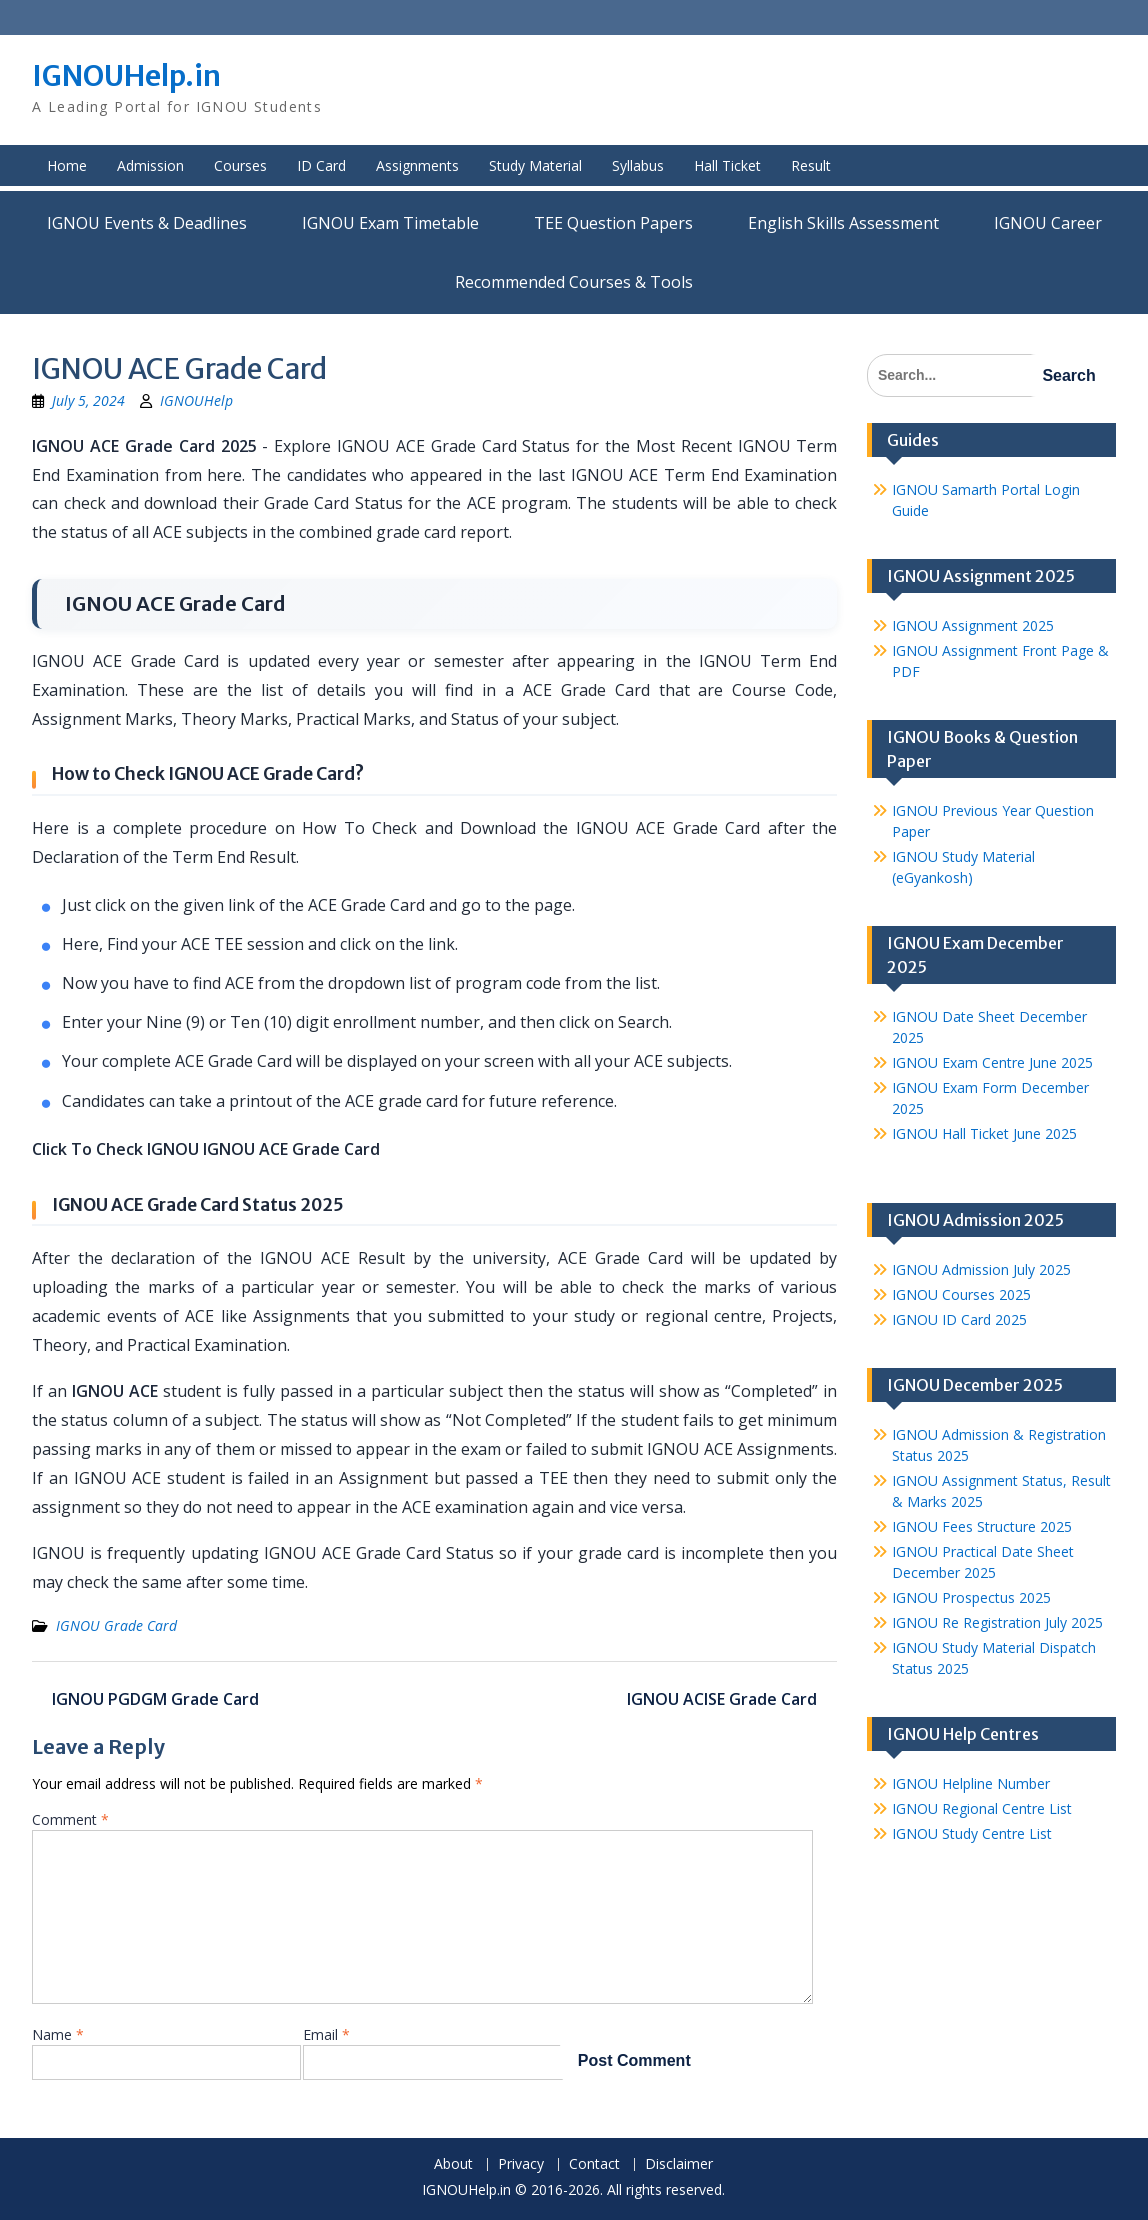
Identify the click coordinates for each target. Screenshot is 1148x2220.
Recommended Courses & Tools (574, 282)
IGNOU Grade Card (116, 1625)
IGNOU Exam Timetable (390, 223)
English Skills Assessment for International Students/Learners (843, 223)
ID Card (321, 165)
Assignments (417, 165)
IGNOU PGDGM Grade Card (155, 1699)
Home (67, 165)
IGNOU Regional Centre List (982, 1808)
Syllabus (638, 165)
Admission (150, 165)
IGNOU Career (1048, 223)
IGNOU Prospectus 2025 (971, 1597)
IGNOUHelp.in (126, 76)
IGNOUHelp (196, 400)
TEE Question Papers (613, 223)
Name (58, 2034)
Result (811, 165)
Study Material (535, 165)
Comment (70, 1819)
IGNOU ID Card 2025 (959, 1319)
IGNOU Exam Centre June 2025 (992, 1062)
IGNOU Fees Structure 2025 (982, 1526)
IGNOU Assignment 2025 (973, 625)
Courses (240, 165)
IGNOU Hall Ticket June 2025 (984, 1133)
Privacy (521, 2164)
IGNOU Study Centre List (972, 1833)
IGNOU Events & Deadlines (147, 223)
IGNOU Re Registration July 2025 (997, 1622)
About (453, 2164)
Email (326, 2034)
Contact (594, 2164)
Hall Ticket (727, 165)
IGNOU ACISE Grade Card (722, 1699)
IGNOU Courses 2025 (961, 1294)
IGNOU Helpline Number (971, 1783)
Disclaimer (679, 2164)
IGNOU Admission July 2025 (981, 1269)
